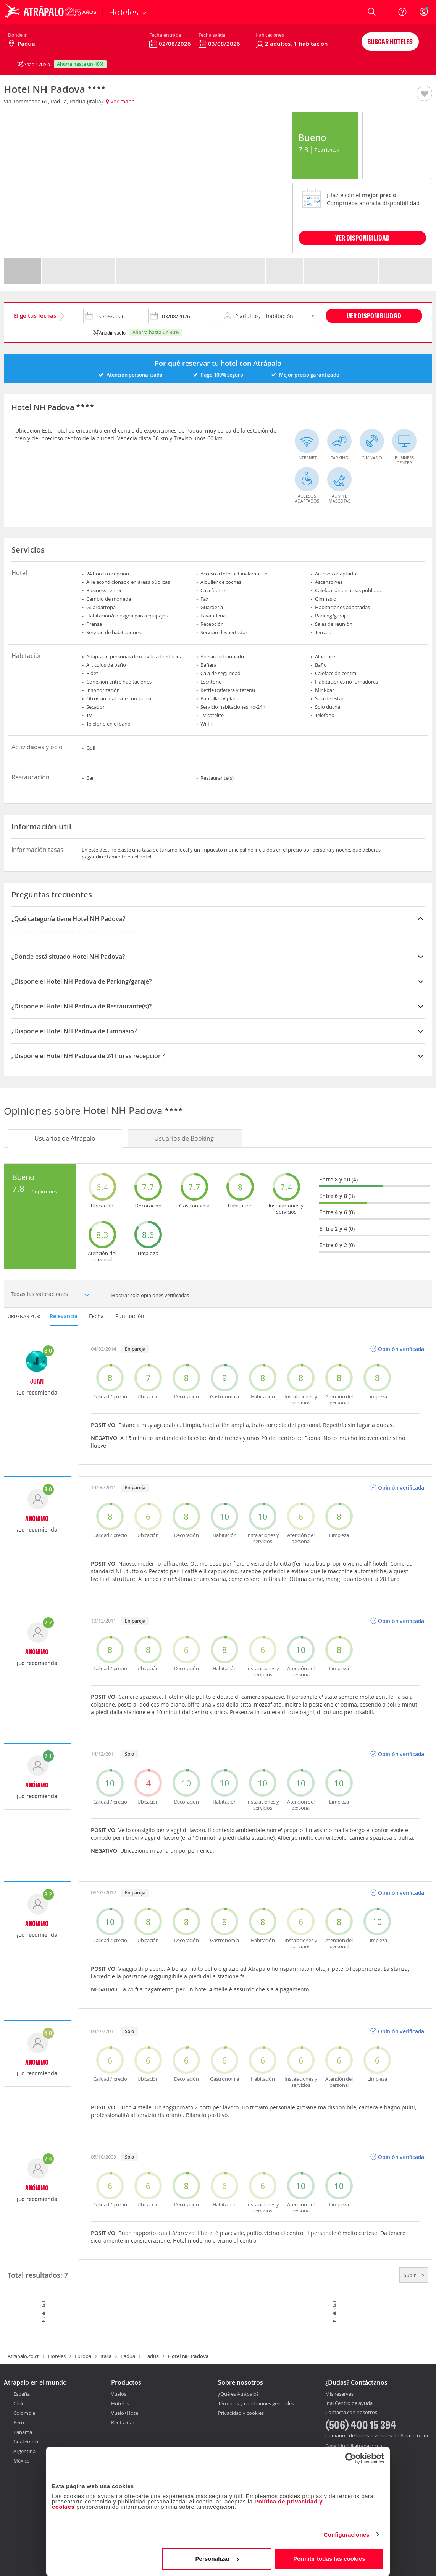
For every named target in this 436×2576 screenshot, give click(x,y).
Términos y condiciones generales (256, 2403)
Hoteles (57, 2356)
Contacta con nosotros (351, 2413)
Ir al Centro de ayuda (349, 2403)
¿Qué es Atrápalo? (238, 2393)
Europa (83, 2356)
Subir (414, 2275)
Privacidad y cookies (241, 2413)
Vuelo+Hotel (125, 2413)
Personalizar (217, 2558)
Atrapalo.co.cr (23, 2356)
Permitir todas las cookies (329, 2558)
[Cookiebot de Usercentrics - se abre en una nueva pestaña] (350, 2458)
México (21, 2460)
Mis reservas (339, 2394)
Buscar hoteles (390, 41)
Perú (18, 2422)
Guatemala (25, 2441)
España (21, 2393)
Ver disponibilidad (374, 315)
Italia (105, 2356)
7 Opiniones (326, 150)
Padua (128, 2356)
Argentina (24, 2451)
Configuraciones (347, 2534)
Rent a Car (122, 2422)
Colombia (24, 2413)
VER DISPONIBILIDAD (362, 237)
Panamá (22, 2432)
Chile (18, 2403)
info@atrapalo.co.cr (363, 2445)
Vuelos (118, 2393)
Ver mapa (120, 101)
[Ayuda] (402, 11)
